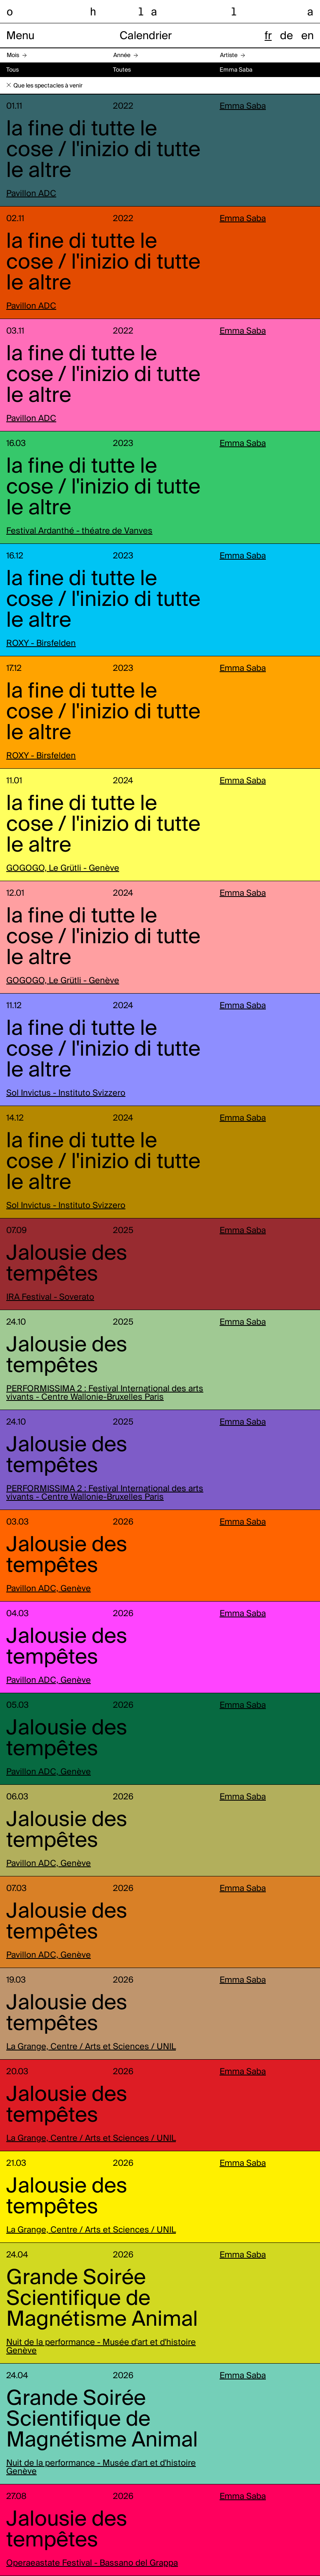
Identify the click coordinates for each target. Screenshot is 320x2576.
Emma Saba (243, 106)
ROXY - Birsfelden (41, 644)
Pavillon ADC (31, 194)
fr (268, 36)
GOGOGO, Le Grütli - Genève (62, 868)
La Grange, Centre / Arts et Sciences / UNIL (91, 2047)
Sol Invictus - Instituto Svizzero (65, 1093)
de (286, 36)
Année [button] (121, 55)
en (307, 36)
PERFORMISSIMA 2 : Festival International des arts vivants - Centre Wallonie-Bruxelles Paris (104, 1393)
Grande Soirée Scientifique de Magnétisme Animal (102, 2299)
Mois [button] (13, 55)
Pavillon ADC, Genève (48, 1589)
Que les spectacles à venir (47, 86)
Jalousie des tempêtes (66, 1264)
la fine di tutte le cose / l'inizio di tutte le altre (103, 150)
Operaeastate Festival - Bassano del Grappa (92, 2563)
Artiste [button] (229, 55)
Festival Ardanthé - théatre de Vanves (79, 531)
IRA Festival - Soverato (50, 1297)
